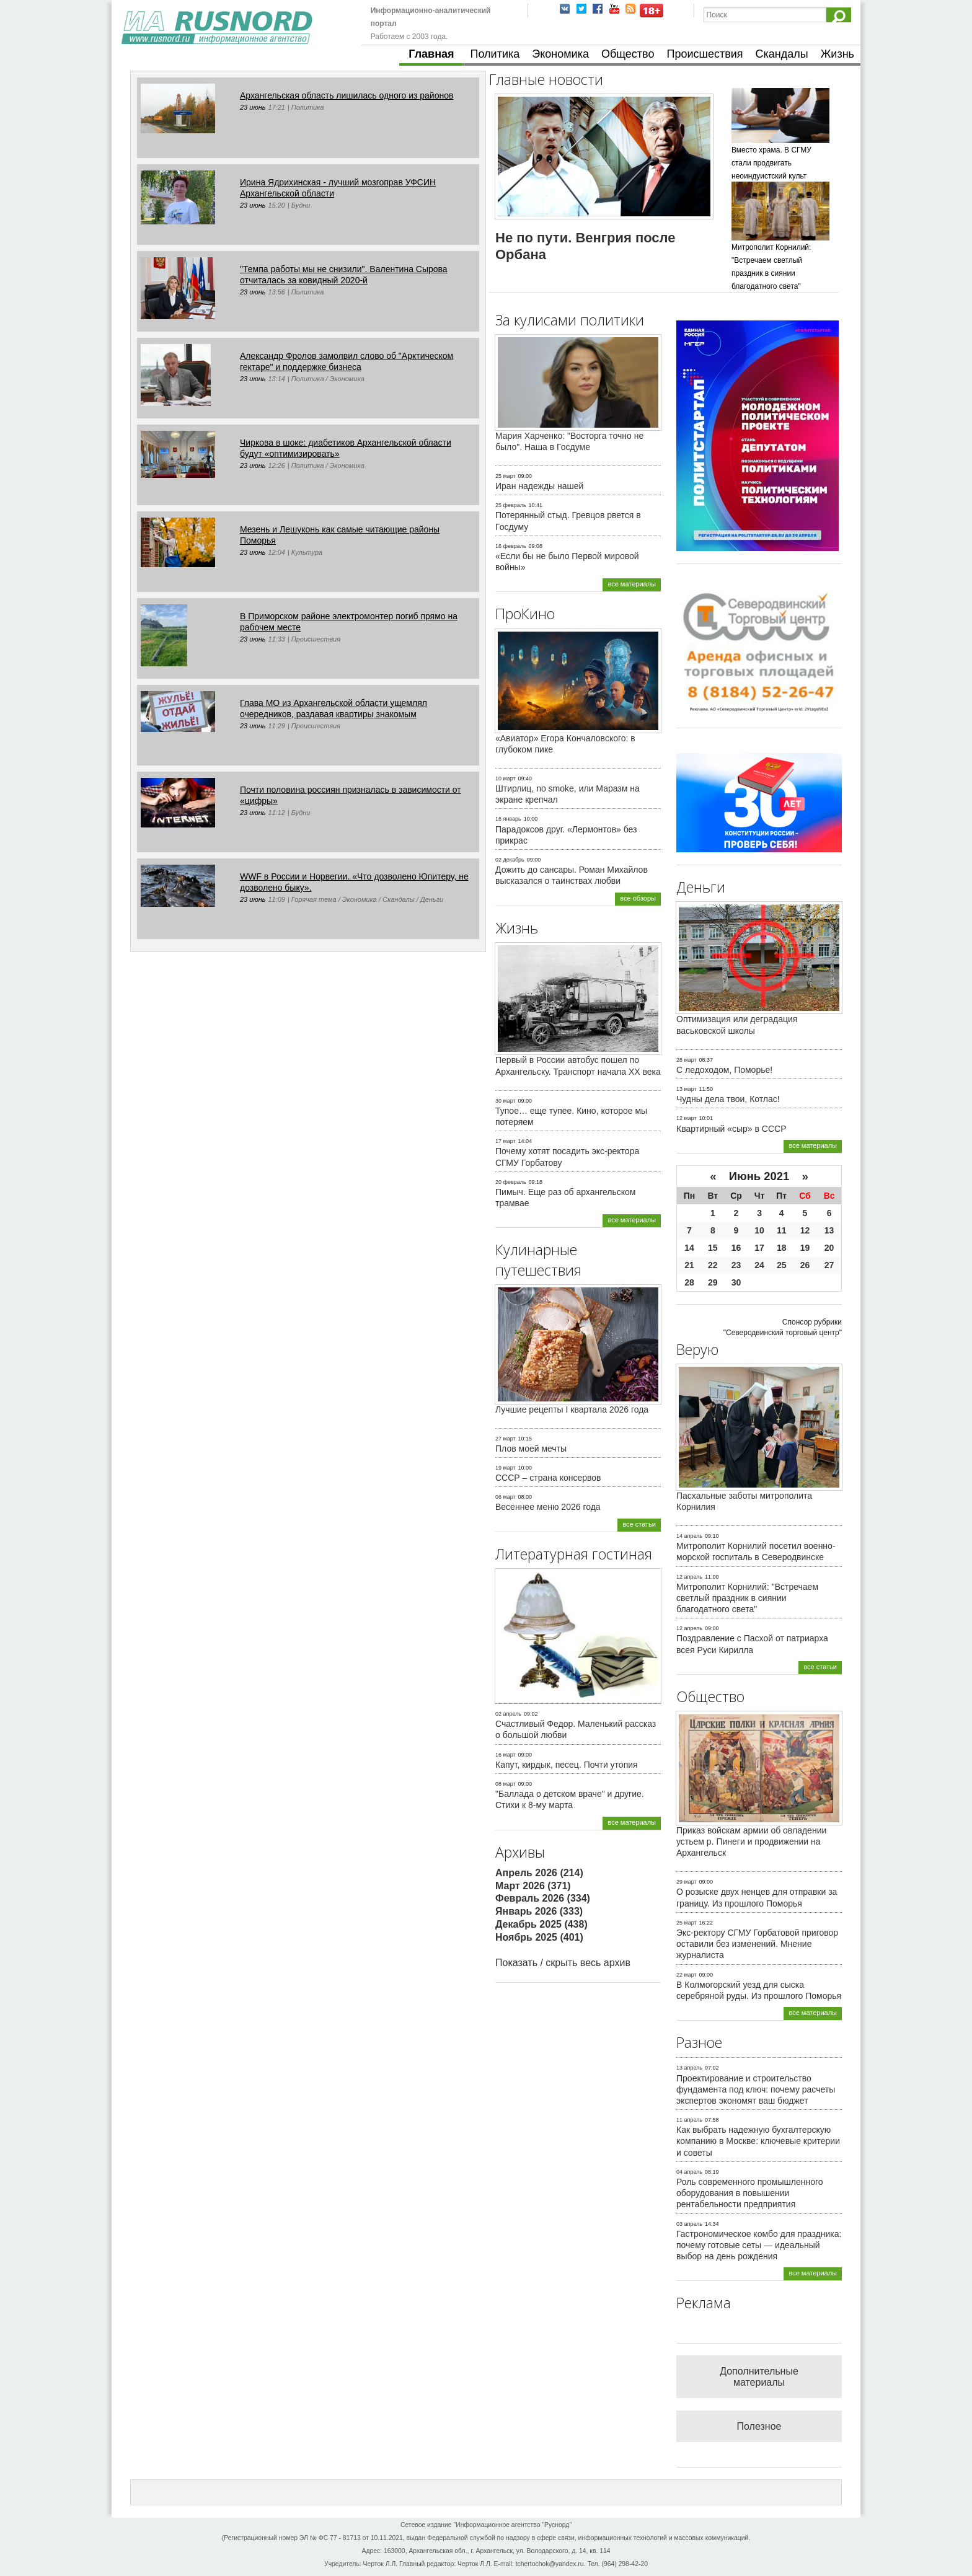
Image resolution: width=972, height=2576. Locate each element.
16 (736, 1248)
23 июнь (253, 107)
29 (713, 1282)
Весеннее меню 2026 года (548, 1507)
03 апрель (689, 2224)
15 (713, 1248)
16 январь (508, 819)
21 (689, 1265)
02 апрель (508, 1714)
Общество (628, 54)
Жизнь (837, 54)
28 (689, 1282)
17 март (505, 1141)
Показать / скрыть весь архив (562, 1962)
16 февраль (510, 546)
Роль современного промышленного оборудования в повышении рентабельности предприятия (749, 2193)
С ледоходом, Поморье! (724, 1070)
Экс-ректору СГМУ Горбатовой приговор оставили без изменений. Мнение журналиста (757, 1944)
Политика (495, 54)
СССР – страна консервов (548, 1478)
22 (713, 1265)
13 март (686, 1089)
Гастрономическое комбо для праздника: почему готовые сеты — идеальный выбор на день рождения (758, 2245)
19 (805, 1248)
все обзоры (638, 898)
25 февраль (510, 505)
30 (736, 1282)
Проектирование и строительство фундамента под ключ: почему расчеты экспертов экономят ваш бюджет (755, 2089)
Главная (431, 54)
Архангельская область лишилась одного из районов (346, 95)
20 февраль (510, 1182)
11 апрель (689, 2120)
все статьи (639, 1524)
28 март (686, 1060)
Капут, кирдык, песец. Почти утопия (566, 1765)
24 (759, 1265)
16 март (505, 1755)
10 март (505, 778)
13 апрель (689, 2068)
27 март (505, 1439)
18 (782, 1248)
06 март (505, 1497)
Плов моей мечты (531, 1448)
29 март (686, 1882)
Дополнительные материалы (759, 2377)
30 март (505, 1101)
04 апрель (689, 2172)
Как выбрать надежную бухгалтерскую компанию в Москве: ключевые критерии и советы (758, 2141)
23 (736, 1265)
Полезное (759, 2426)
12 (805, 1230)
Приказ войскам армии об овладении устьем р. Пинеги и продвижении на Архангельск (751, 1841)
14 (689, 1248)
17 (759, 1248)
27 (829, 1265)
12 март (686, 1118)
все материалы (632, 584)
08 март (505, 1784)
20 (829, 1248)
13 (829, 1230)
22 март (686, 1975)
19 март (505, 1468)
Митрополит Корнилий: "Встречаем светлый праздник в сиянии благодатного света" (747, 1598)
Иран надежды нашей (539, 486)
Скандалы (782, 54)
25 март (505, 476)
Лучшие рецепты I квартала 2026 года (571, 1409)
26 (805, 1265)
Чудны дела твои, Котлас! (728, 1099)
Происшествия (704, 54)
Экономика (560, 54)
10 (759, 1230)
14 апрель (689, 1536)
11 (782, 1230)
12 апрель (689, 1577)
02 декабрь (509, 860)
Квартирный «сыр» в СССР (731, 1129)
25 (782, 1265)
